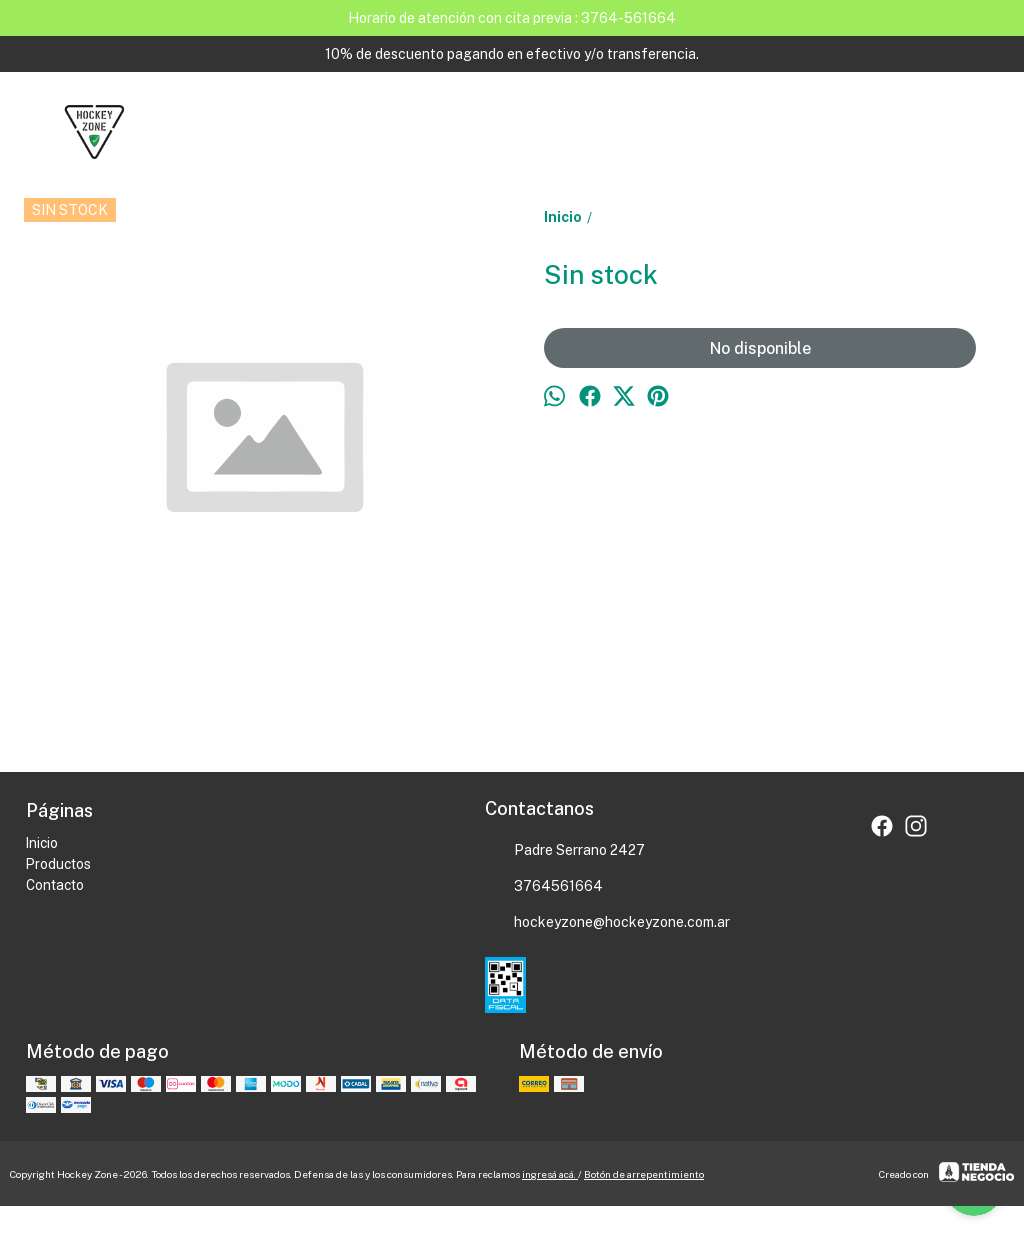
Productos (58, 864)
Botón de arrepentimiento (644, 1174)
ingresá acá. (550, 1174)
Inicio (42, 843)
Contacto (55, 885)
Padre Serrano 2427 (565, 851)
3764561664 (544, 887)
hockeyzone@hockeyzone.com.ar (607, 923)
